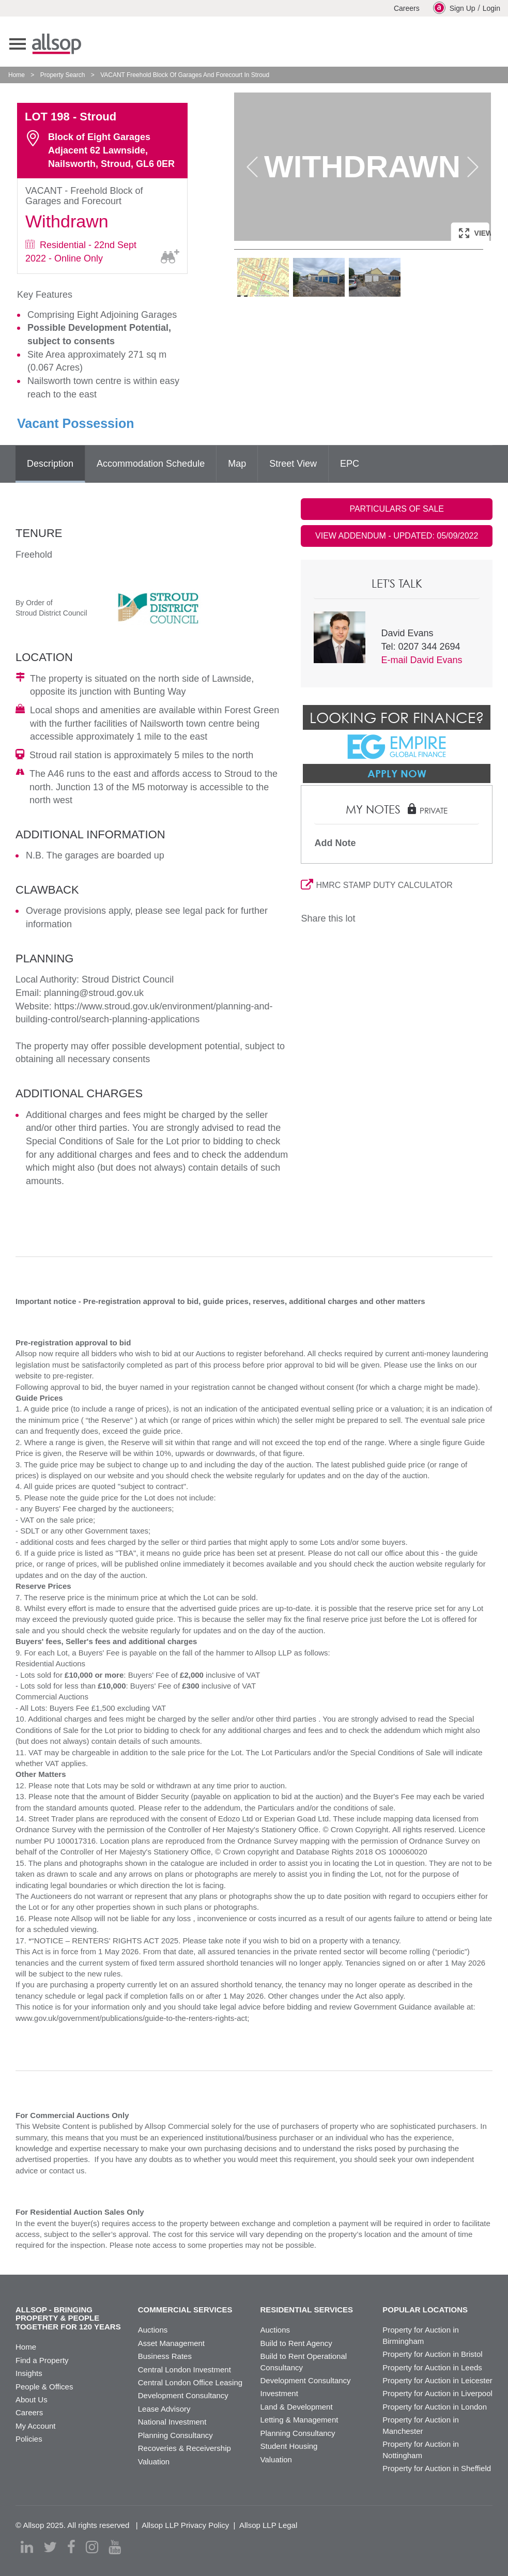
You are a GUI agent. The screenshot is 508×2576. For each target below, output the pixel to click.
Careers (407, 8)
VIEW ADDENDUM (396, 535)
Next (473, 167)
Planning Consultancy (175, 2435)
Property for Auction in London (434, 2406)
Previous (252, 167)
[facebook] (71, 2547)
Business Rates (165, 2356)
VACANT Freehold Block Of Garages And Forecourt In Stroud (184, 75)
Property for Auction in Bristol (432, 2354)
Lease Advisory (164, 2408)
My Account (36, 2425)
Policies (29, 2438)
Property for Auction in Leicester (437, 2380)
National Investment (172, 2421)
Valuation (154, 2461)
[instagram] (92, 2547)
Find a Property (42, 2360)
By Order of (34, 603)
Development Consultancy (183, 2395)
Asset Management (171, 2343)
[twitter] (50, 2547)
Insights (29, 2373)
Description (50, 463)
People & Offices (44, 2386)
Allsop (56, 44)
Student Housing (289, 2446)
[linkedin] (27, 2547)
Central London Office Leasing (190, 2382)
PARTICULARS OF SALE (396, 508)
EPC (349, 463)
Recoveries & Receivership (184, 2448)
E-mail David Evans (421, 660)
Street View (293, 463)
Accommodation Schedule (151, 463)
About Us (32, 2399)
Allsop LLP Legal (268, 2525)
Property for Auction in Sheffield (436, 2468)
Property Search (62, 75)
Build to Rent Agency (296, 2343)
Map (237, 463)
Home (16, 75)
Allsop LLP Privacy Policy (185, 2525)
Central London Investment (184, 2369)
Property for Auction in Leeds (432, 2367)
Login (491, 8)
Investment (279, 2393)
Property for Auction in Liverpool (437, 2393)
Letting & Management (299, 2419)
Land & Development (296, 2406)
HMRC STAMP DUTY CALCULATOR (376, 885)
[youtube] (114, 2547)
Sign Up (454, 8)
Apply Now (396, 773)
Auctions (153, 2329)
